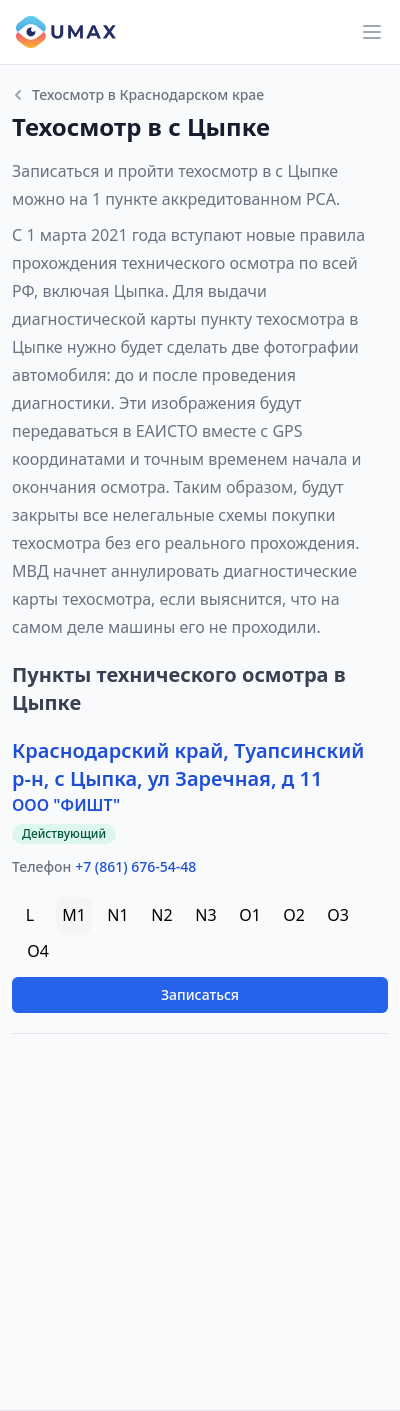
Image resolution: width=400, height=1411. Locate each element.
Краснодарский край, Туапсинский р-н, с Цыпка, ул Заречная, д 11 (188, 764)
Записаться (200, 994)
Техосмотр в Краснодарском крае (138, 95)
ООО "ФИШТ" (66, 805)
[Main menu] (372, 32)
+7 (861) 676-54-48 (135, 866)
